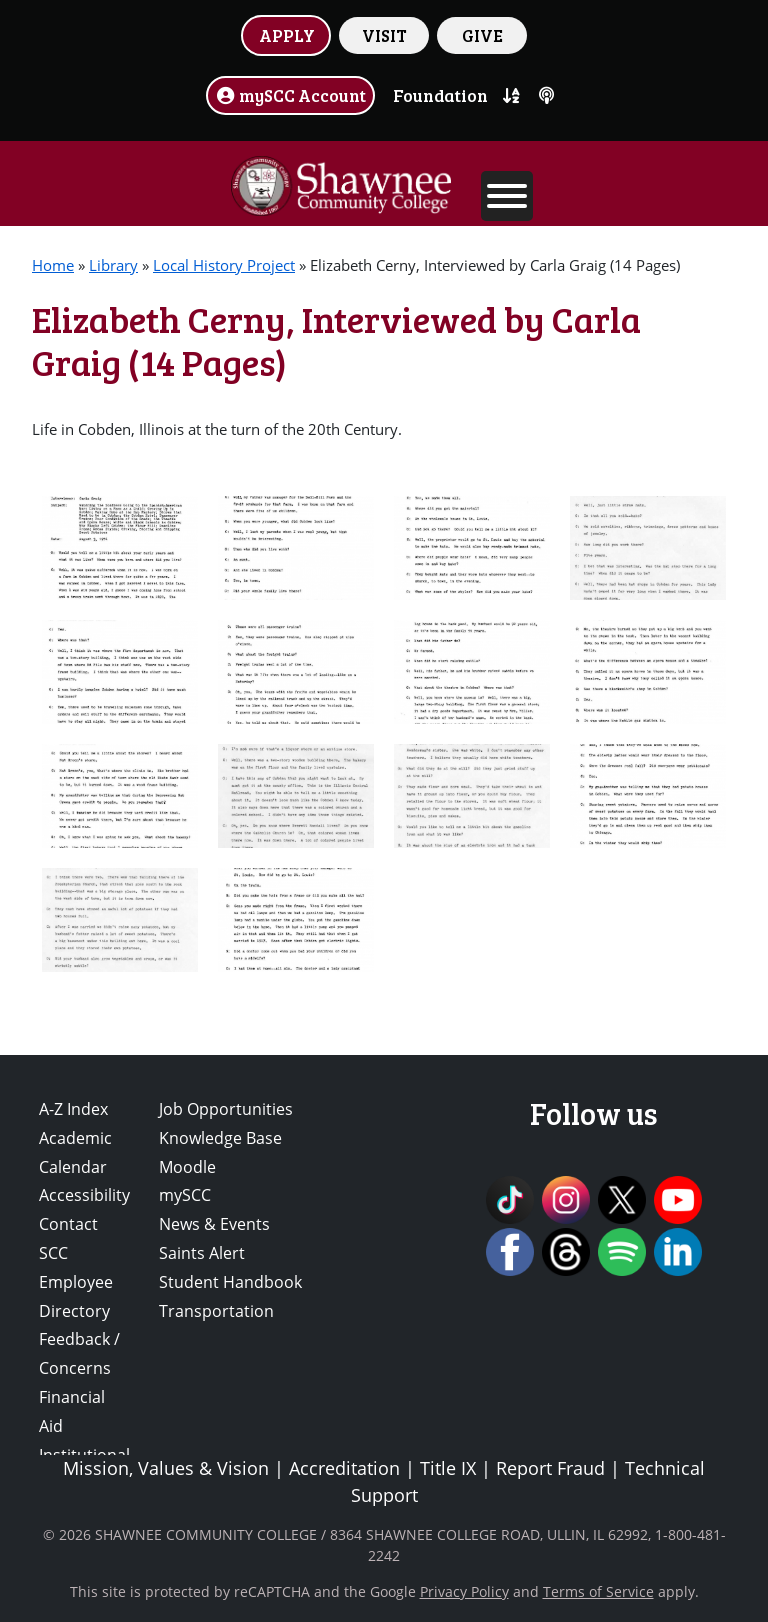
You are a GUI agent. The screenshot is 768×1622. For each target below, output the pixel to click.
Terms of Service (598, 1591)
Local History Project (224, 265)
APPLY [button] (287, 35)
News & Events (214, 1224)
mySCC (185, 1195)
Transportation (216, 1311)
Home (53, 265)
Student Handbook (230, 1282)
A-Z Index (73, 1109)
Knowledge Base (220, 1138)
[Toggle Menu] (507, 196)
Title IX (448, 1468)
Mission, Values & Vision (166, 1468)
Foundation (440, 95)
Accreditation (344, 1468)
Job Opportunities (226, 1109)
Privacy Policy (464, 1591)
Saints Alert (202, 1253)
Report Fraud (550, 1468)
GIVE (482, 35)
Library (113, 265)
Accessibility (84, 1195)
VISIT (384, 35)
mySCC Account (291, 95)
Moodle (187, 1167)
